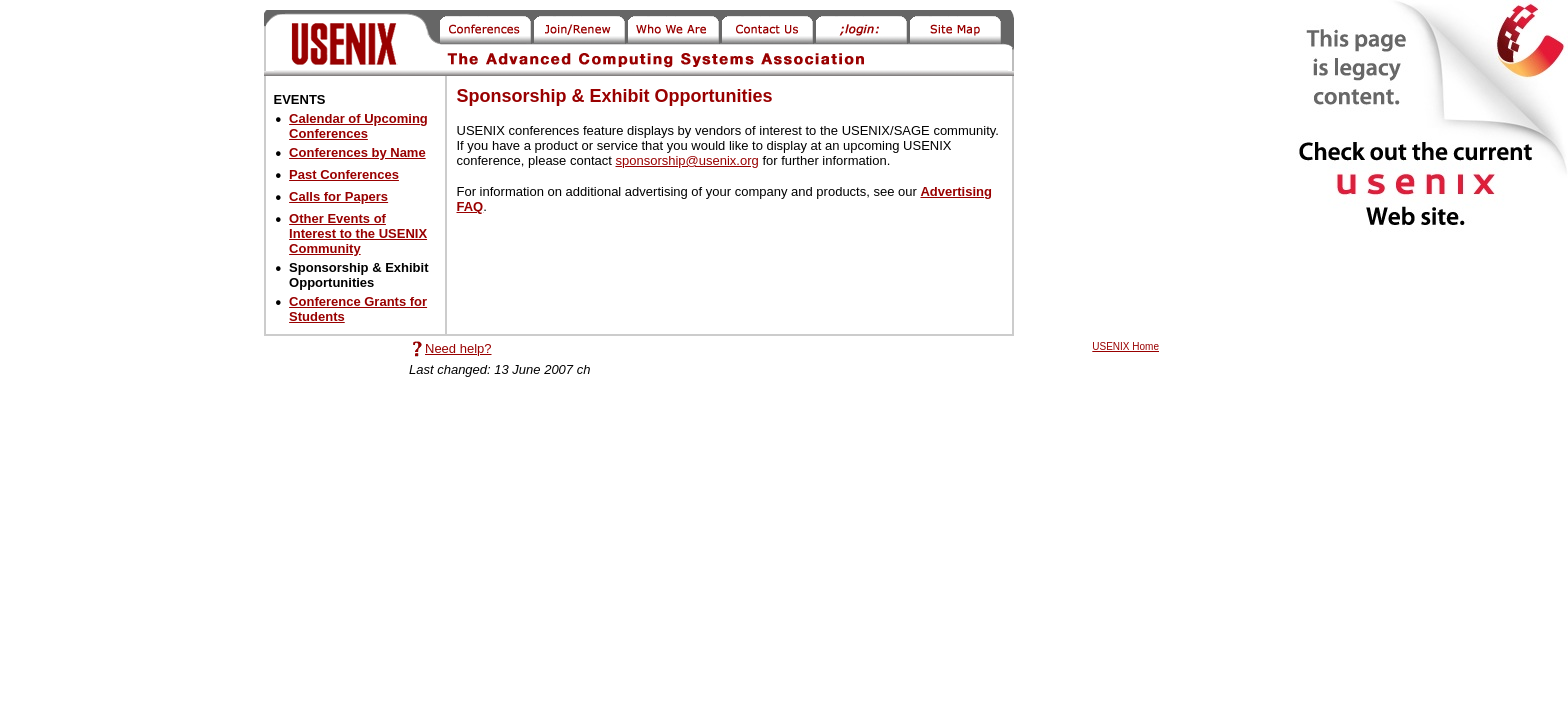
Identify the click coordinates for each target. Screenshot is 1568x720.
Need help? (458, 348)
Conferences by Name (357, 152)
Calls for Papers (338, 196)
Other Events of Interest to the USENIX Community (358, 233)
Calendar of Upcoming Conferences (358, 126)
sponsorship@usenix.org (687, 160)
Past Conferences (344, 174)
